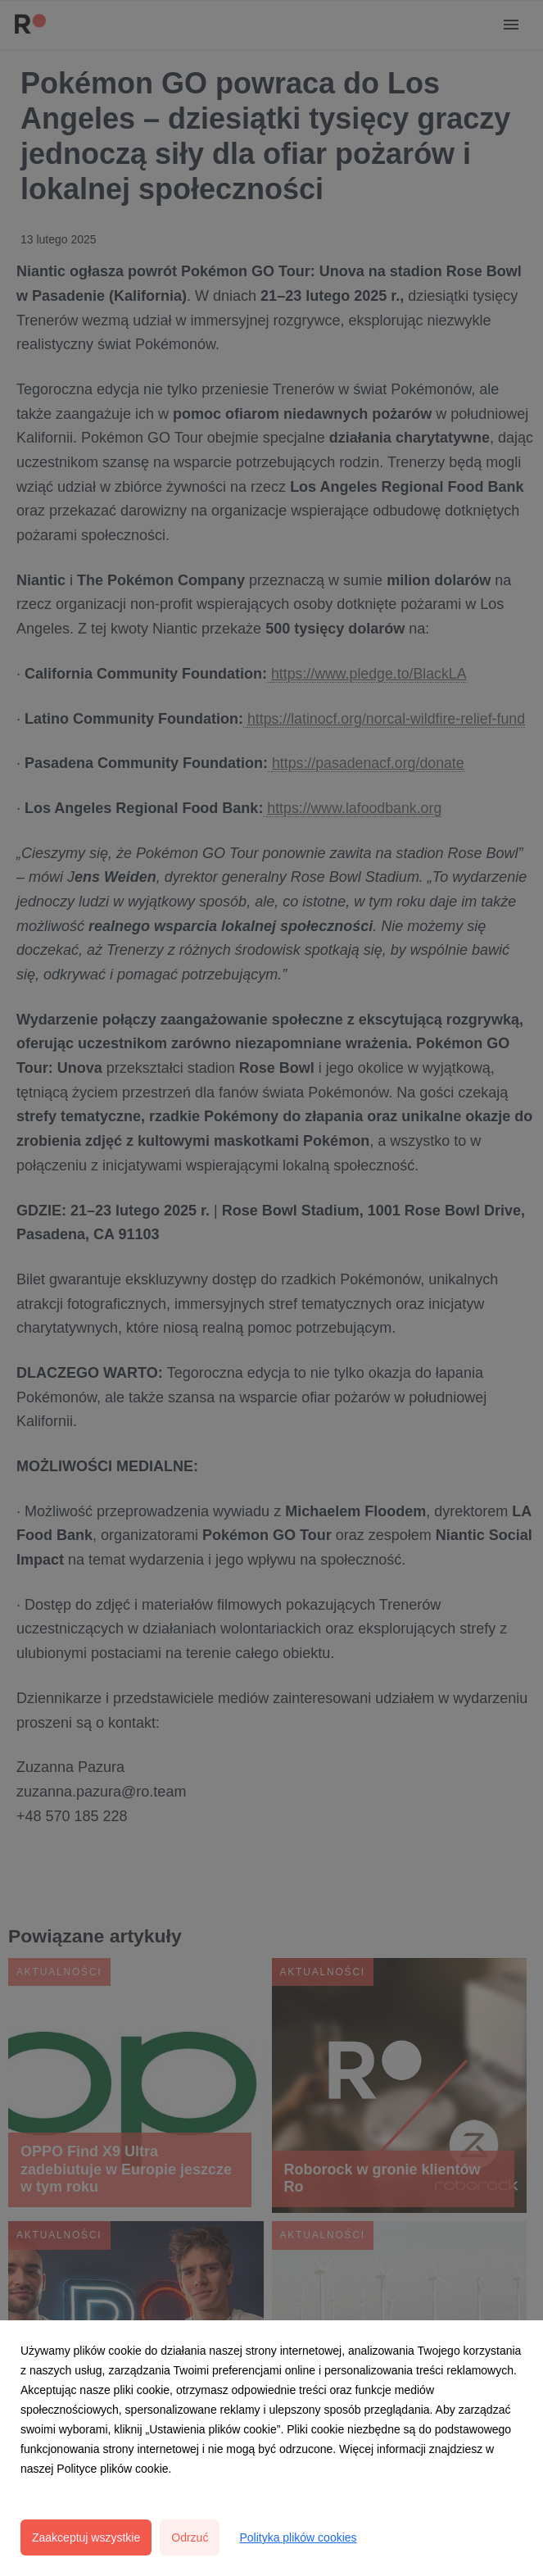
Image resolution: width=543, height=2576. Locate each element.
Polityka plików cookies (297, 2537)
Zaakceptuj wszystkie (86, 2537)
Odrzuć (189, 2537)
